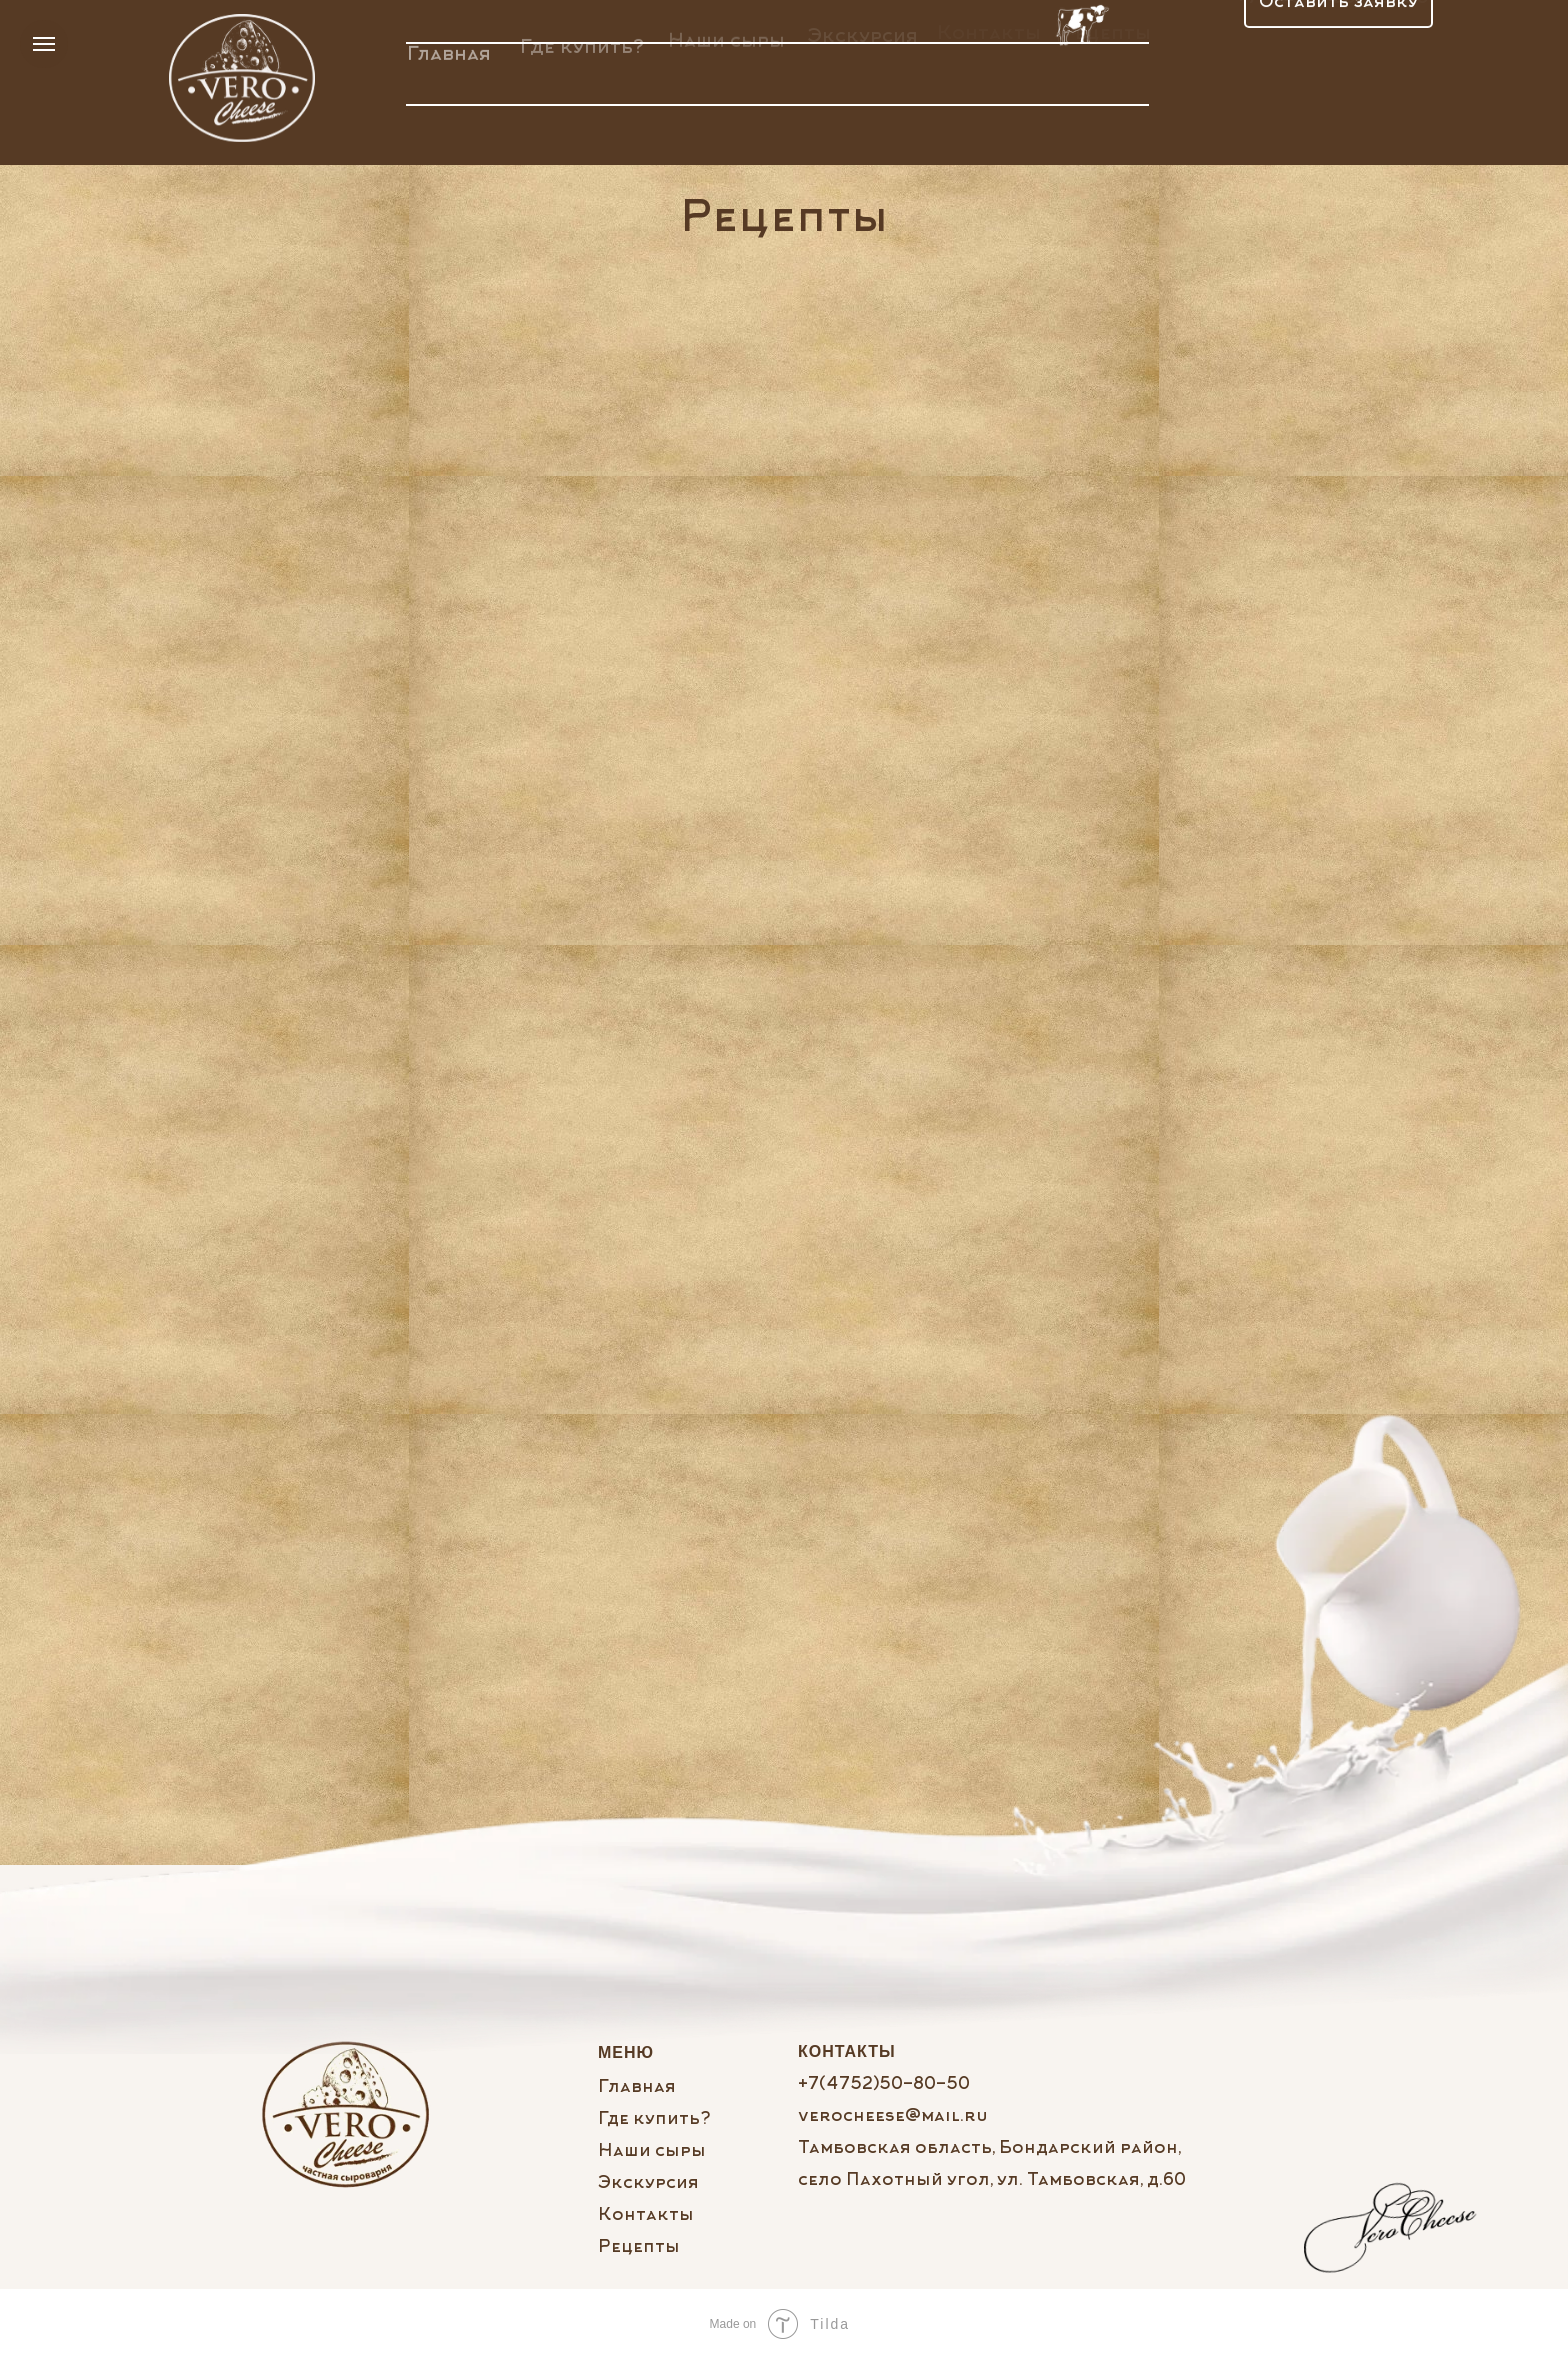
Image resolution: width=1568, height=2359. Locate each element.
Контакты (646, 2216)
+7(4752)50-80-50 (884, 2085)
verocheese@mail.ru (893, 2117)
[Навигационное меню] (44, 44)
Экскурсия (648, 2184)
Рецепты (639, 2248)
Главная (449, 46)
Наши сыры (726, 36)
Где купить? (582, 40)
